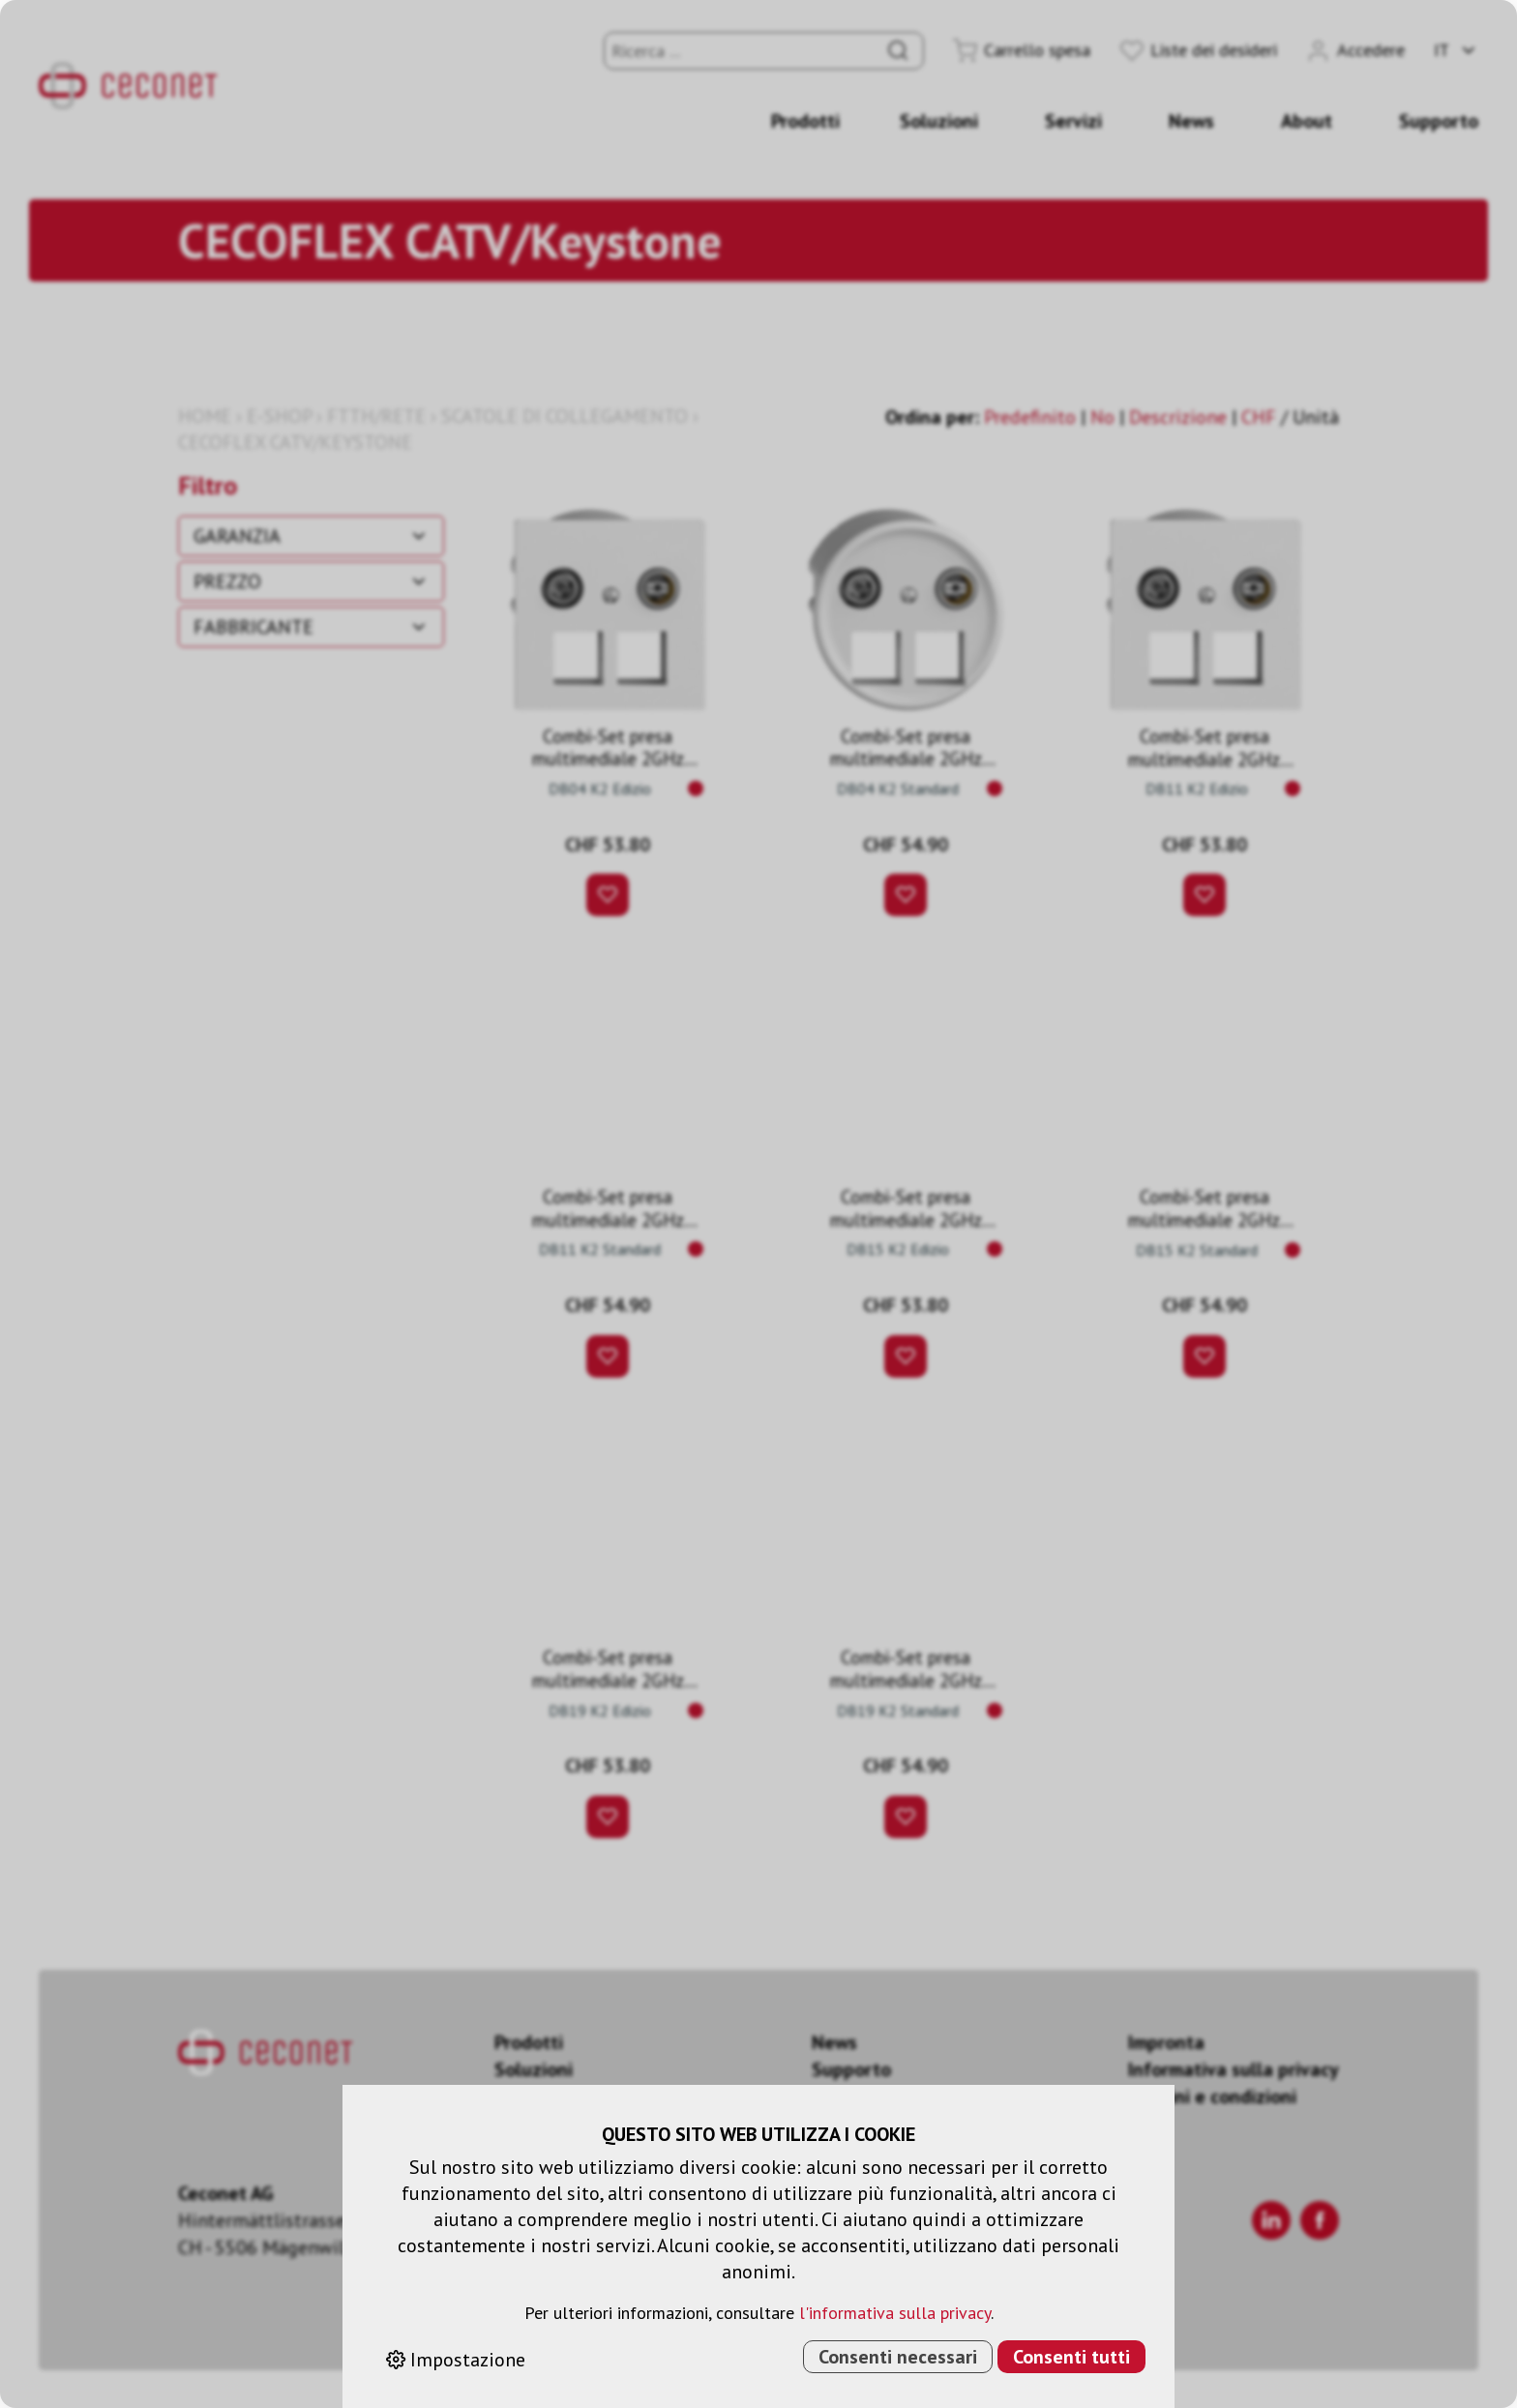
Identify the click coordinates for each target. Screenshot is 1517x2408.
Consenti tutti (1071, 2356)
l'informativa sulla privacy (895, 2313)
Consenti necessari (897, 2356)
